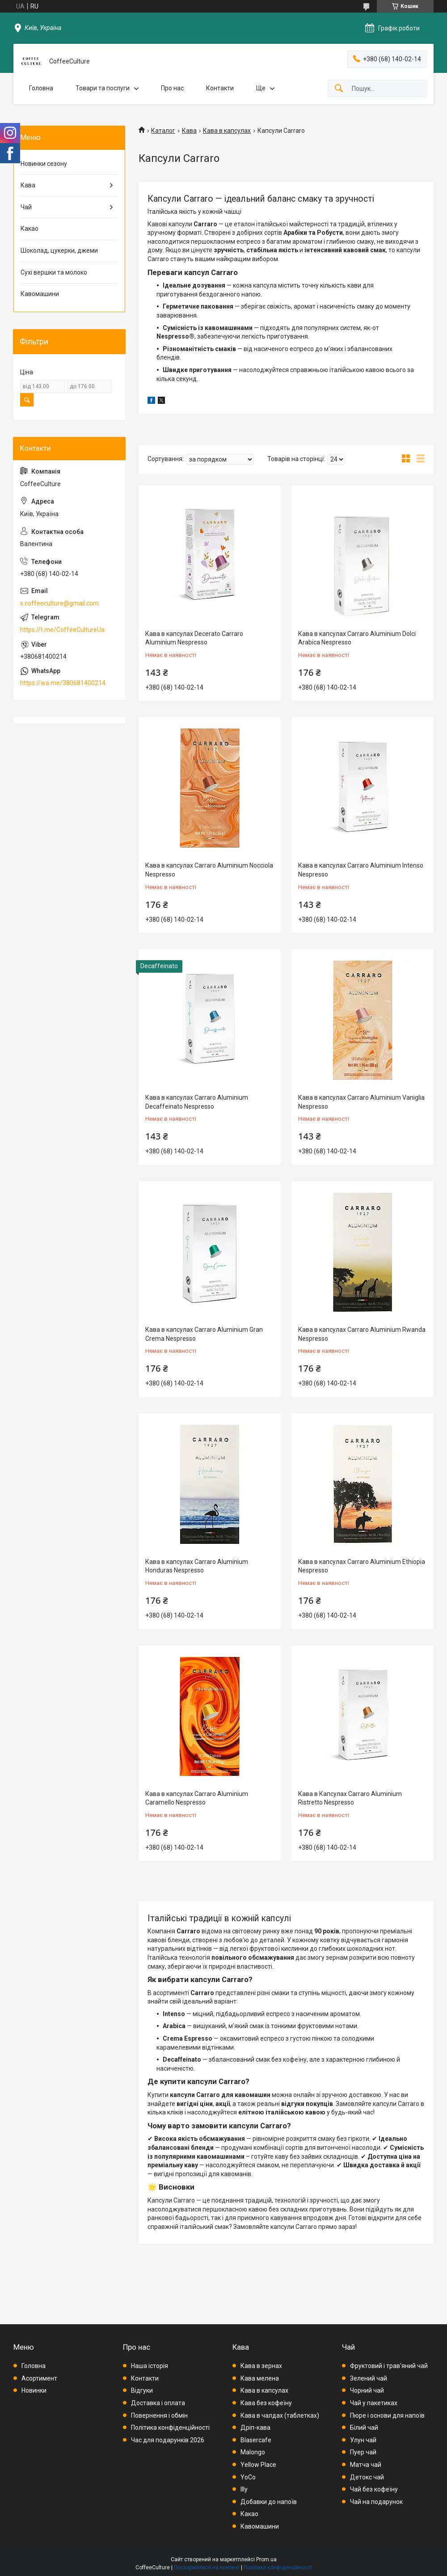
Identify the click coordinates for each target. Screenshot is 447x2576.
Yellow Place (258, 2464)
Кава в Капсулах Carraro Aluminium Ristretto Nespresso (350, 1798)
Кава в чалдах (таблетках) (279, 2415)
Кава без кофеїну (266, 2403)
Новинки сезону (44, 163)
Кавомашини (40, 293)
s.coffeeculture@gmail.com (59, 603)
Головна (41, 88)
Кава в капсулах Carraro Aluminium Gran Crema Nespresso (204, 1334)
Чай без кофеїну (374, 2489)
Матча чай (365, 2464)
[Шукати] (339, 89)
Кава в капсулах (227, 130)
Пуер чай (363, 2452)
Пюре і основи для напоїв (387, 2415)
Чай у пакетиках (373, 2403)
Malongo (252, 2452)
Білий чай (364, 2427)
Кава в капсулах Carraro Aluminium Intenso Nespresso (360, 870)
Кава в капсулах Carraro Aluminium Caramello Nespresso (196, 1798)
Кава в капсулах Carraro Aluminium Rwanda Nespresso (362, 1334)
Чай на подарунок (376, 2501)
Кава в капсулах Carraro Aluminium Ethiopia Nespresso (361, 1566)
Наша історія (149, 2365)
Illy (244, 2489)
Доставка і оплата (158, 2403)
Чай (26, 207)
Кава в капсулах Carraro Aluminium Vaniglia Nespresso (361, 1102)
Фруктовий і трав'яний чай (389, 2365)
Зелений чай (368, 2378)
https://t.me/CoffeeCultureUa (62, 629)
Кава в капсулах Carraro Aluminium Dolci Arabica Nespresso (357, 638)
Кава (189, 130)
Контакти (220, 88)
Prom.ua (266, 2559)
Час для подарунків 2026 (167, 2440)
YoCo (248, 2477)
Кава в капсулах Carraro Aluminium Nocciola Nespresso (209, 870)
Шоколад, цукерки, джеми (59, 250)
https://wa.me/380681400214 (62, 682)
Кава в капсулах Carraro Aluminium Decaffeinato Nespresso (196, 1102)
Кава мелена (259, 2378)
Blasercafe (255, 2440)
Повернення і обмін (159, 2415)
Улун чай (363, 2440)
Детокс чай (367, 2477)
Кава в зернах (261, 2365)
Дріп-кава (255, 2427)
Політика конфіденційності (170, 2427)
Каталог (163, 130)
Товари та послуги (103, 88)
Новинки (33, 2390)
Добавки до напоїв (268, 2501)
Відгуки (142, 2390)
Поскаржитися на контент (207, 2567)
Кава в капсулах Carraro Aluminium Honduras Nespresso (196, 1566)
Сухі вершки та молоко (54, 272)
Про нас (172, 88)
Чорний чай (367, 2390)
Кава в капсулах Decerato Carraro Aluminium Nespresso (194, 638)
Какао (29, 228)
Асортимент (39, 2378)
